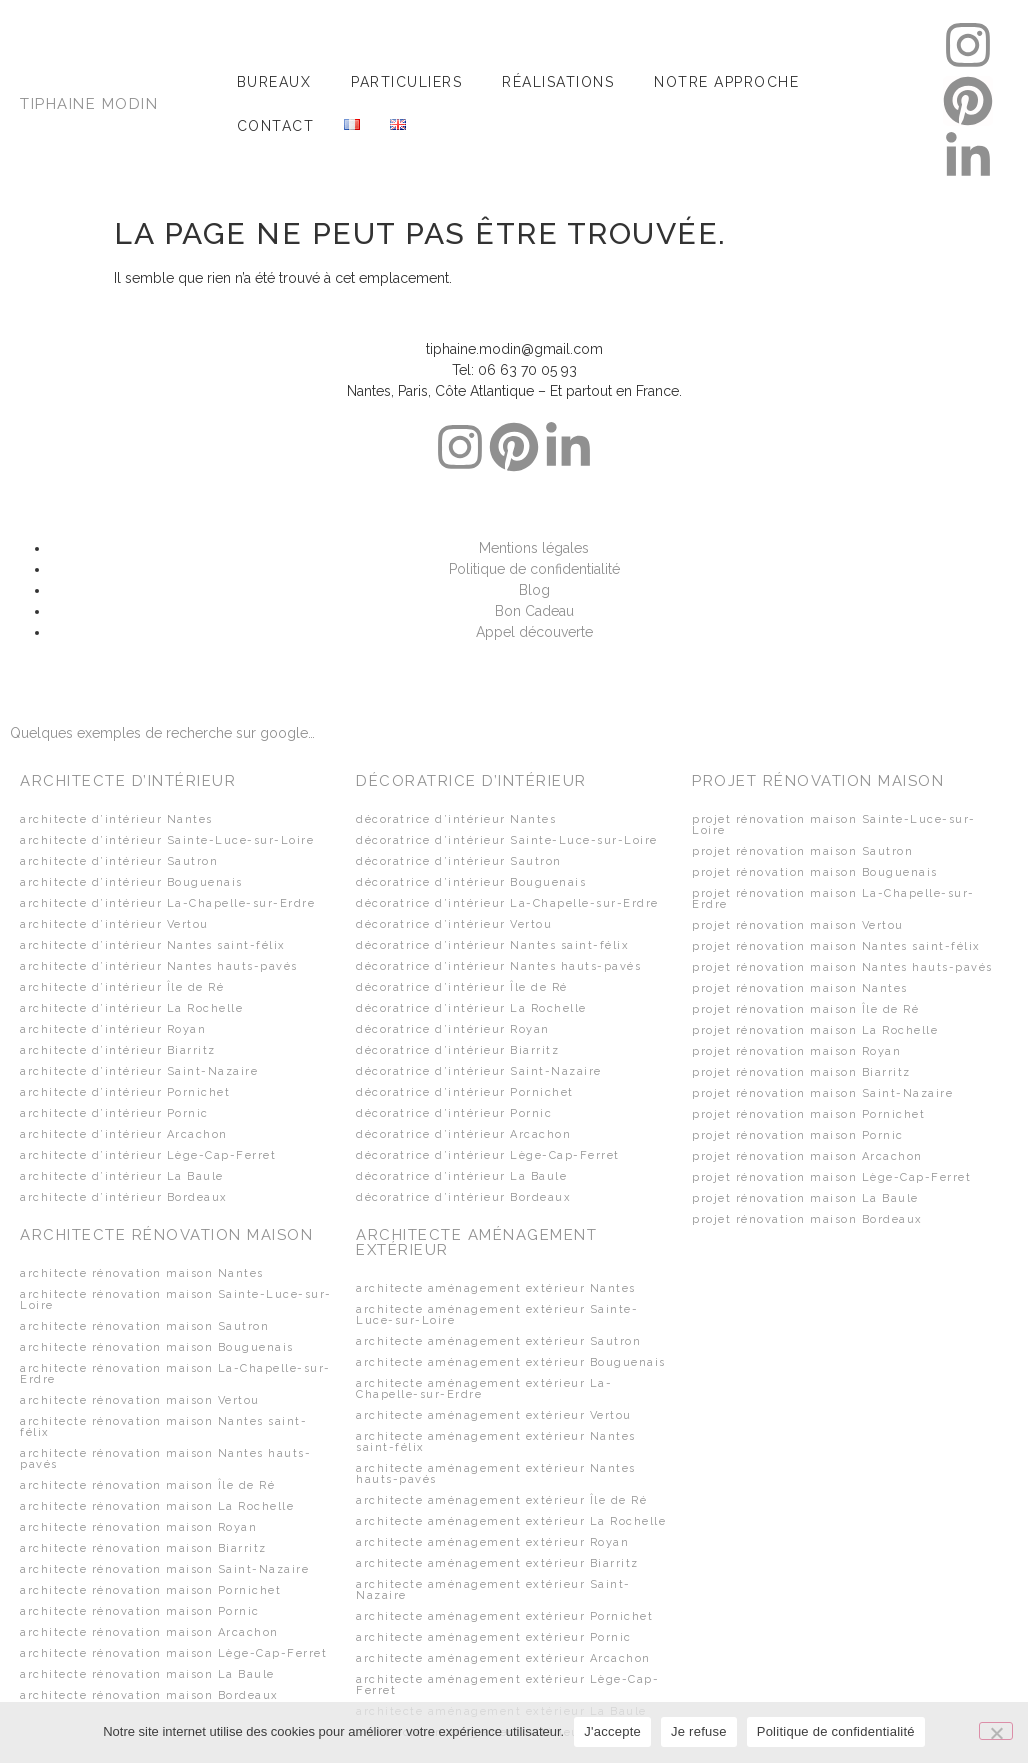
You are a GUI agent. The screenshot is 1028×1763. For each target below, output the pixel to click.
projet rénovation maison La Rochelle (815, 1030)
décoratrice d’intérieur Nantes (456, 819)
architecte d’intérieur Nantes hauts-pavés (159, 966)
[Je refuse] (996, 1731)
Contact (276, 126)
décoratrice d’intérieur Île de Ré (462, 987)
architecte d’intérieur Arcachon (124, 1134)
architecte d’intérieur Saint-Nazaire (139, 1071)
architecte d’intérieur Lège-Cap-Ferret (148, 1155)
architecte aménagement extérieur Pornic (494, 1637)
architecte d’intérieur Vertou (114, 924)
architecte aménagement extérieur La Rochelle (511, 1521)
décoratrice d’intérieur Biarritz (457, 1050)
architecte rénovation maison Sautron (144, 1326)
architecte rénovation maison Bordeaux (149, 1695)
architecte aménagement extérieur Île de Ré (501, 1500)
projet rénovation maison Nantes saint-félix (836, 946)
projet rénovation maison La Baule (805, 1198)
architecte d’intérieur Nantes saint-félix (153, 945)
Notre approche (726, 82)
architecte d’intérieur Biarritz (118, 1050)
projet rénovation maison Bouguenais (815, 872)
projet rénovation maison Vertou (798, 925)
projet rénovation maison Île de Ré (805, 1009)
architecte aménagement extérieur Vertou (494, 1415)
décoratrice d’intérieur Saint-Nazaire (479, 1071)
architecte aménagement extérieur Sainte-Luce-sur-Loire (497, 1315)
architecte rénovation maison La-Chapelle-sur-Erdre (175, 1374)
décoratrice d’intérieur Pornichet (465, 1092)
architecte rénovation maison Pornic (140, 1611)
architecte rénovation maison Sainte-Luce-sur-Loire (176, 1300)
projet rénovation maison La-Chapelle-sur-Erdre (833, 899)
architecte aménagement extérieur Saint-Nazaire (493, 1590)
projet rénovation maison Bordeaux (807, 1219)
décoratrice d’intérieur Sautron (459, 861)
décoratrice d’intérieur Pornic (454, 1113)
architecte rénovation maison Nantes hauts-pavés (165, 1459)
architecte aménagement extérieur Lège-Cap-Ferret (507, 1685)
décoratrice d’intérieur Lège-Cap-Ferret (488, 1155)
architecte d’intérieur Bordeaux (124, 1197)
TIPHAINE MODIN (89, 104)
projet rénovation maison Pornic (798, 1135)
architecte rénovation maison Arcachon (149, 1632)
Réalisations (558, 82)
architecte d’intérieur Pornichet (125, 1092)
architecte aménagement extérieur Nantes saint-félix (496, 1442)
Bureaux (274, 82)
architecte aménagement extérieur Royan (492, 1542)
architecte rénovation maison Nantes (142, 1273)
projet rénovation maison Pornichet (808, 1114)
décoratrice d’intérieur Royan (453, 1029)
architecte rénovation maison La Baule (147, 1674)
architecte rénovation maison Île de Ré (147, 1485)
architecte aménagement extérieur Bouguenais (511, 1362)
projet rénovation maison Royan (796, 1051)
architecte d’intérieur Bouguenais (131, 882)
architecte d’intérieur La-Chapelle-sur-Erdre (167, 903)
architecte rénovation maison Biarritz (143, 1548)
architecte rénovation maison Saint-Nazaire (164, 1569)
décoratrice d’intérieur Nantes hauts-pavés (498, 966)
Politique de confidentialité (836, 1731)
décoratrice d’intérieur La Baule (461, 1176)
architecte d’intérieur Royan (113, 1029)
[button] (279, 82)
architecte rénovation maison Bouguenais (157, 1347)
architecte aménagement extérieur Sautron (498, 1341)
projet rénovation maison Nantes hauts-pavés (842, 967)
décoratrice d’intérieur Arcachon (463, 1134)
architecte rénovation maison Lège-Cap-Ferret (173, 1653)
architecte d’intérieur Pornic (114, 1113)
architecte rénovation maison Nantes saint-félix (163, 1427)
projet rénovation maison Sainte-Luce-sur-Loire (834, 825)
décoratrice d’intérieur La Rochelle (471, 1008)
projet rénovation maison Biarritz (801, 1072)
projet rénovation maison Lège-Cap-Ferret (831, 1177)
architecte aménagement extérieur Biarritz (497, 1563)
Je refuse (699, 1731)
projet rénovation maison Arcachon (807, 1156)
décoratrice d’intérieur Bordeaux (463, 1197)
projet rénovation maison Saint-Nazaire (822, 1093)
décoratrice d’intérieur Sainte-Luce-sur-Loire (507, 840)
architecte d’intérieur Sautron (119, 861)
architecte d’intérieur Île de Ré (122, 987)
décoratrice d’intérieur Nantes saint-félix (492, 945)
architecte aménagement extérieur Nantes (496, 1288)
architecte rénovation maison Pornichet (150, 1590)
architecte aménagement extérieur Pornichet (504, 1616)
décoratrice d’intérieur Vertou (454, 924)
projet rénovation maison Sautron (802, 851)
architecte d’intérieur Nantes (116, 819)
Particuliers (406, 82)
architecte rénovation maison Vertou (140, 1400)
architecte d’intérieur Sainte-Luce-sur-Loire (167, 840)
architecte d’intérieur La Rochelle (131, 1008)
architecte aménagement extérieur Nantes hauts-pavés (496, 1474)
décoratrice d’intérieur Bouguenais (471, 882)
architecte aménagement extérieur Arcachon (503, 1658)
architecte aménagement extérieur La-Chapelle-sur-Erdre (484, 1389)
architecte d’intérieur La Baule (122, 1176)
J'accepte (612, 1731)
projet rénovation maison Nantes (800, 988)
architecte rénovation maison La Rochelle (157, 1506)
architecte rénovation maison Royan (138, 1527)
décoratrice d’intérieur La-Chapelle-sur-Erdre (507, 903)
